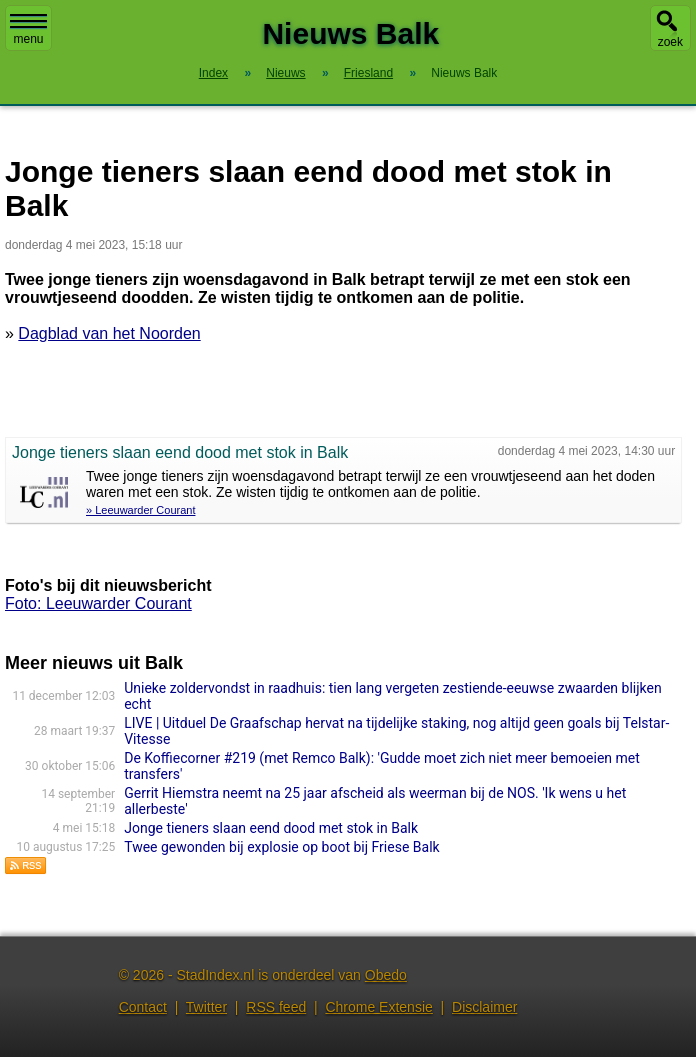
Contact (143, 1007)
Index (213, 73)
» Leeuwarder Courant (140, 510)
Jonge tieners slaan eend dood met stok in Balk (271, 828)
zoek (670, 42)
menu (28, 30)
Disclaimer (484, 1007)
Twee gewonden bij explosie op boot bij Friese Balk (281, 847)
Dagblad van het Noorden (109, 333)
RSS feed (276, 1007)
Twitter (206, 1007)
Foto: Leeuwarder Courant (98, 603)
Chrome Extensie (378, 1007)
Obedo (386, 975)
